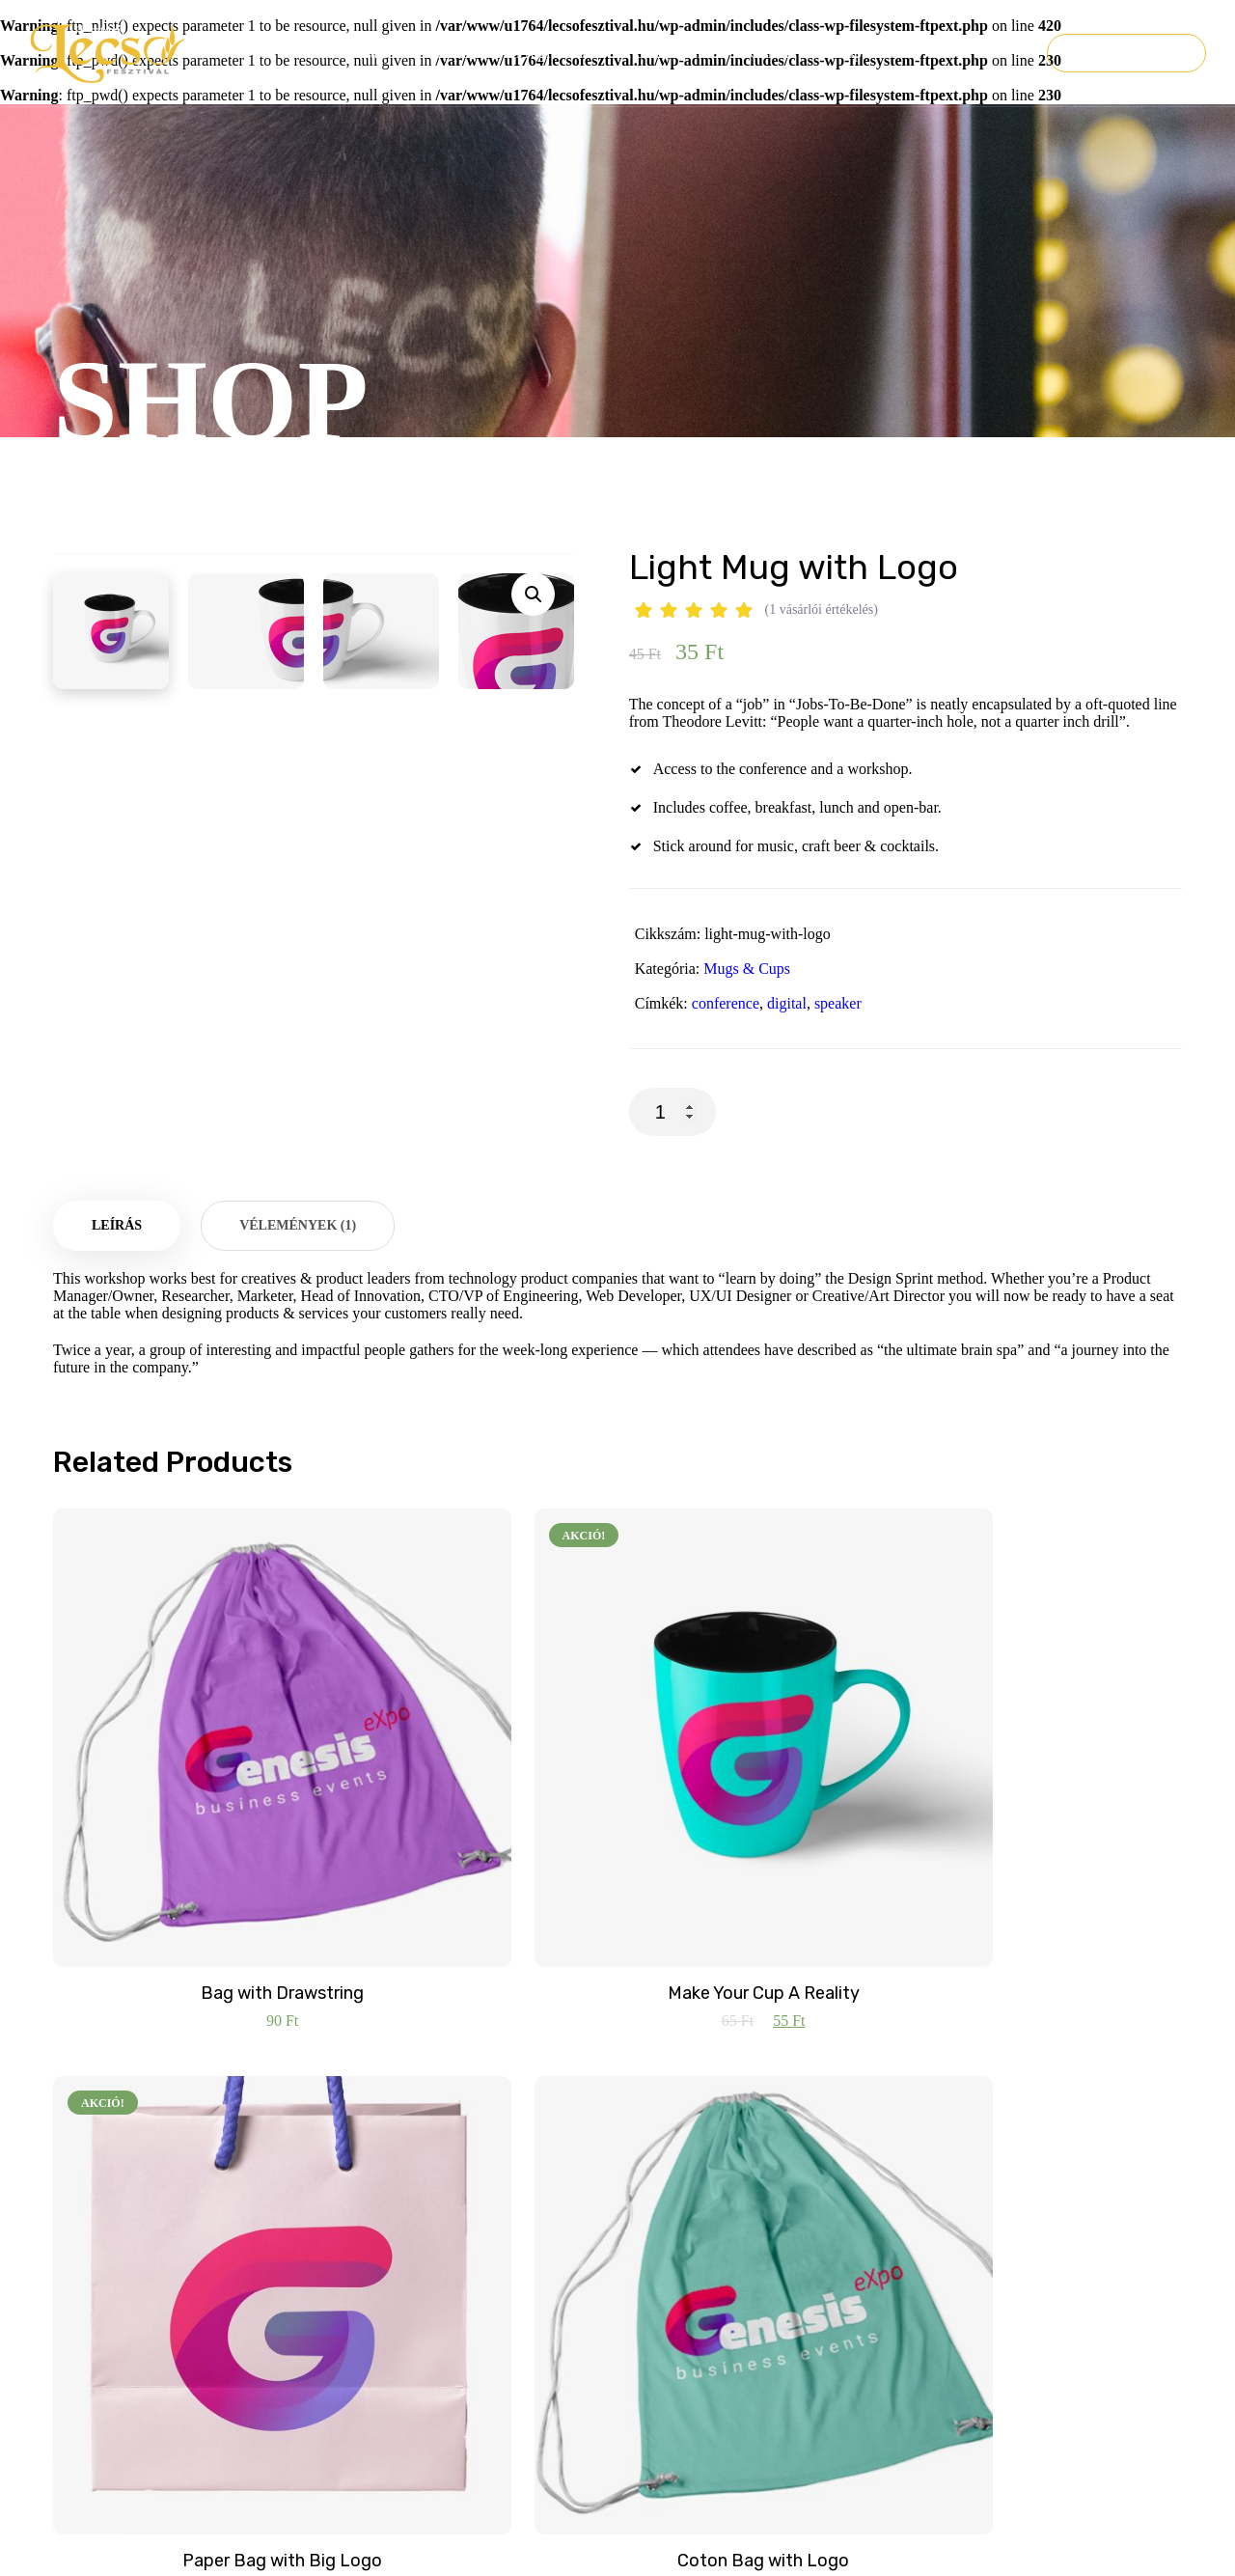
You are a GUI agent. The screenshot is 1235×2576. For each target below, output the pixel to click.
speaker (838, 1003)
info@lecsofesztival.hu (414, 2195)
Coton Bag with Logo (1052, 1861)
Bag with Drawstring (183, 1861)
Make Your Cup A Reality (473, 1861)
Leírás (117, 1292)
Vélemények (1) (297, 1292)
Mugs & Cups (746, 968)
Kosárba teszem (862, 1111)
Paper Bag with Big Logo (763, 1861)
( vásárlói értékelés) (821, 609)
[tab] (116, 1292)
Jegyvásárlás (1126, 53)
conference (725, 1003)
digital (787, 1003)
